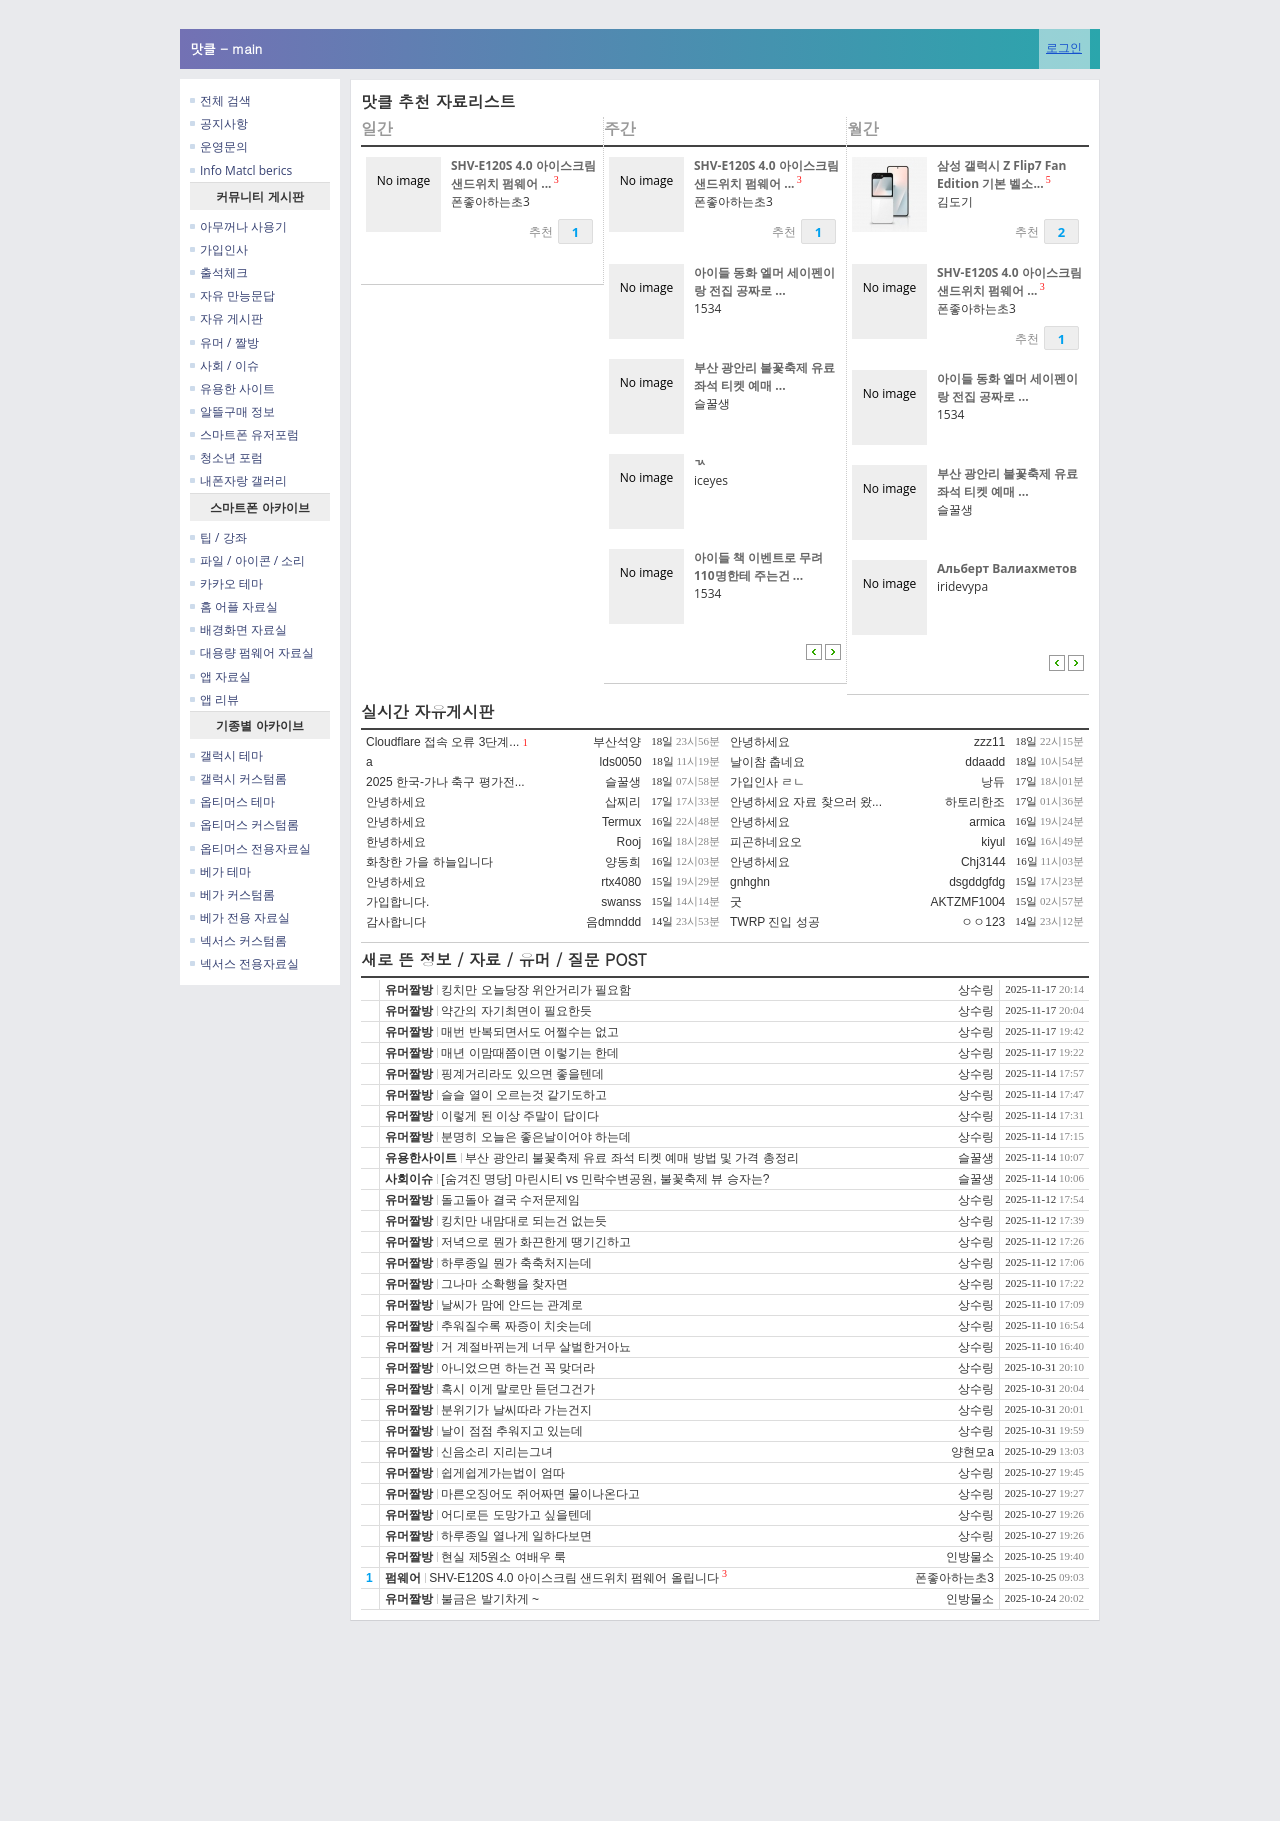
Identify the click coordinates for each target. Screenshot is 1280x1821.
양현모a (972, 1452)
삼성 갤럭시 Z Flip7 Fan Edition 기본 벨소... (1002, 174)
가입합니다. (397, 902)
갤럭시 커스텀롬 (238, 778)
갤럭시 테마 (226, 755)
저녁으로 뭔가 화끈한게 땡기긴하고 (536, 1242)
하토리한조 (975, 802)
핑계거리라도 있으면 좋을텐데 (522, 1074)
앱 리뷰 (214, 699)
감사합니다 (396, 922)
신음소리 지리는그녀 (496, 1452)
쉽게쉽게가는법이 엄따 (502, 1473)
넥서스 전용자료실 (244, 963)
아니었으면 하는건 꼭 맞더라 (518, 1368)
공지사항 (219, 123)
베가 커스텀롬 (232, 894)
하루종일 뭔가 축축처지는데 (516, 1263)
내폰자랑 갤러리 (238, 480)
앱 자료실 (220, 676)
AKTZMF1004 (968, 902)
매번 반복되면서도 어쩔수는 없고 (530, 1032)
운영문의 (219, 146)
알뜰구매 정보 (232, 411)
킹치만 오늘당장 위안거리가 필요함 (536, 990)
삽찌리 (623, 802)
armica (987, 822)
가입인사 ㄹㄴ (767, 782)
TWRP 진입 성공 (775, 922)
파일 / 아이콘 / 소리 (247, 560)
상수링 (976, 990)
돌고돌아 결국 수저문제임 (510, 1200)
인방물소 (970, 1557)
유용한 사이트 (232, 388)
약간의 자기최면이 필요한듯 (516, 1011)
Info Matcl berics (241, 170)
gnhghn (750, 882)
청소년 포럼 (226, 457)
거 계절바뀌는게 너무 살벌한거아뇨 (536, 1347)
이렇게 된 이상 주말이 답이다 (519, 1116)
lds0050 (621, 762)
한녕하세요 (396, 842)
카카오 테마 (226, 583)
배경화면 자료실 (238, 629)
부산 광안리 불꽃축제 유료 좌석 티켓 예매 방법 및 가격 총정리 (631, 1158)
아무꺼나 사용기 (238, 226)
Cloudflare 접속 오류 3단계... (442, 742)
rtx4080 (621, 882)
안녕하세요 (760, 742)
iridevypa (962, 586)
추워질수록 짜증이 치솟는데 (516, 1326)
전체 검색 (220, 100)
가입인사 (219, 249)
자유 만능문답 (232, 295)
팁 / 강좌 (218, 537)
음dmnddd (613, 922)
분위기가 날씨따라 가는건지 (516, 1410)
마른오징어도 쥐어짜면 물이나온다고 (540, 1494)
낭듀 (993, 782)
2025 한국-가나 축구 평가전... (445, 782)
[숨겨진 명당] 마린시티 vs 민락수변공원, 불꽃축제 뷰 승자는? (605, 1179)
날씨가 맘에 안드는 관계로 (512, 1305)
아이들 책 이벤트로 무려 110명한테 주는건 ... (758, 566)
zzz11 (989, 742)
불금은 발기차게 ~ (490, 1599)
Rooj (629, 842)
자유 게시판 (226, 318)
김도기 (955, 201)
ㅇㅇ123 (983, 922)
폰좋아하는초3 (490, 201)
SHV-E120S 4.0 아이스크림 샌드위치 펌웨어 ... (523, 174)
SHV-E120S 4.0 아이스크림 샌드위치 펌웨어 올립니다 (573, 1578)
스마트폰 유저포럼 (244, 434)
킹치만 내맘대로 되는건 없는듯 (524, 1221)
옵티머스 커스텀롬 (244, 824)
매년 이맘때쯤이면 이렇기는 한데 (530, 1053)
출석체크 (219, 272)
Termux (621, 822)
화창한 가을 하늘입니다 (429, 862)
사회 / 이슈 (224, 365)
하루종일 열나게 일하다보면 (516, 1536)
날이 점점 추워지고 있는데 (512, 1431)
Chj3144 (983, 862)
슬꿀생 (712, 403)
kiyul (993, 842)
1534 (707, 308)
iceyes (711, 480)
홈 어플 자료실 (234, 606)
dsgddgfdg (977, 882)
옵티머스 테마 (232, 801)
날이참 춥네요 (767, 762)
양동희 (623, 862)
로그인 (1064, 47)
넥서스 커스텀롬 (238, 940)
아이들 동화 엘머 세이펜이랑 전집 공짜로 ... (764, 281)
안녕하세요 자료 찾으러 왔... (806, 802)
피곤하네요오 (766, 842)
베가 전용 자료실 (240, 917)
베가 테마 (220, 871)
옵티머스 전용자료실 (250, 848)
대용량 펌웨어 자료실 (252, 652)
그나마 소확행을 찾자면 (504, 1284)
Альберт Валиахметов (1007, 568)
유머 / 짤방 (224, 342)
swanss (621, 902)
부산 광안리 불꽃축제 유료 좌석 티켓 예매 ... (764, 376)
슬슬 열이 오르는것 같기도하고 (524, 1095)
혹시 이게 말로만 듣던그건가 (518, 1389)
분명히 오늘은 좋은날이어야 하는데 (536, 1137)
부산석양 (617, 742)
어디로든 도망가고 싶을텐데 (516, 1515)
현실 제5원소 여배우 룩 (503, 1557)
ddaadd (985, 762)
